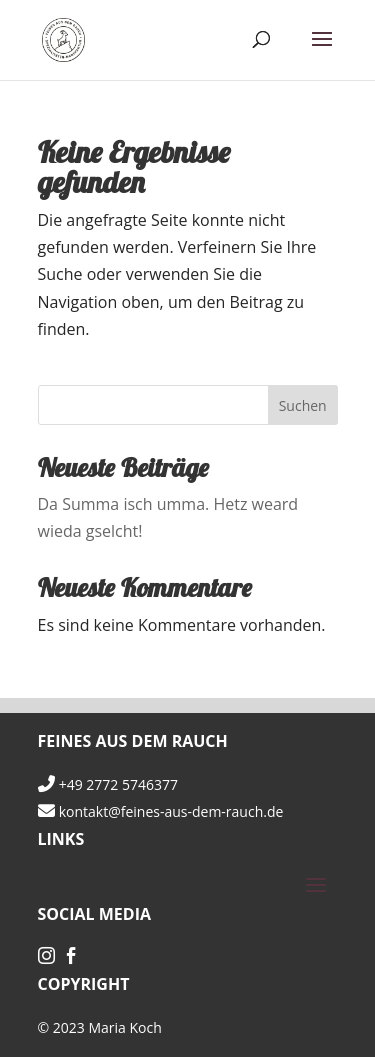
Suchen (303, 405)
